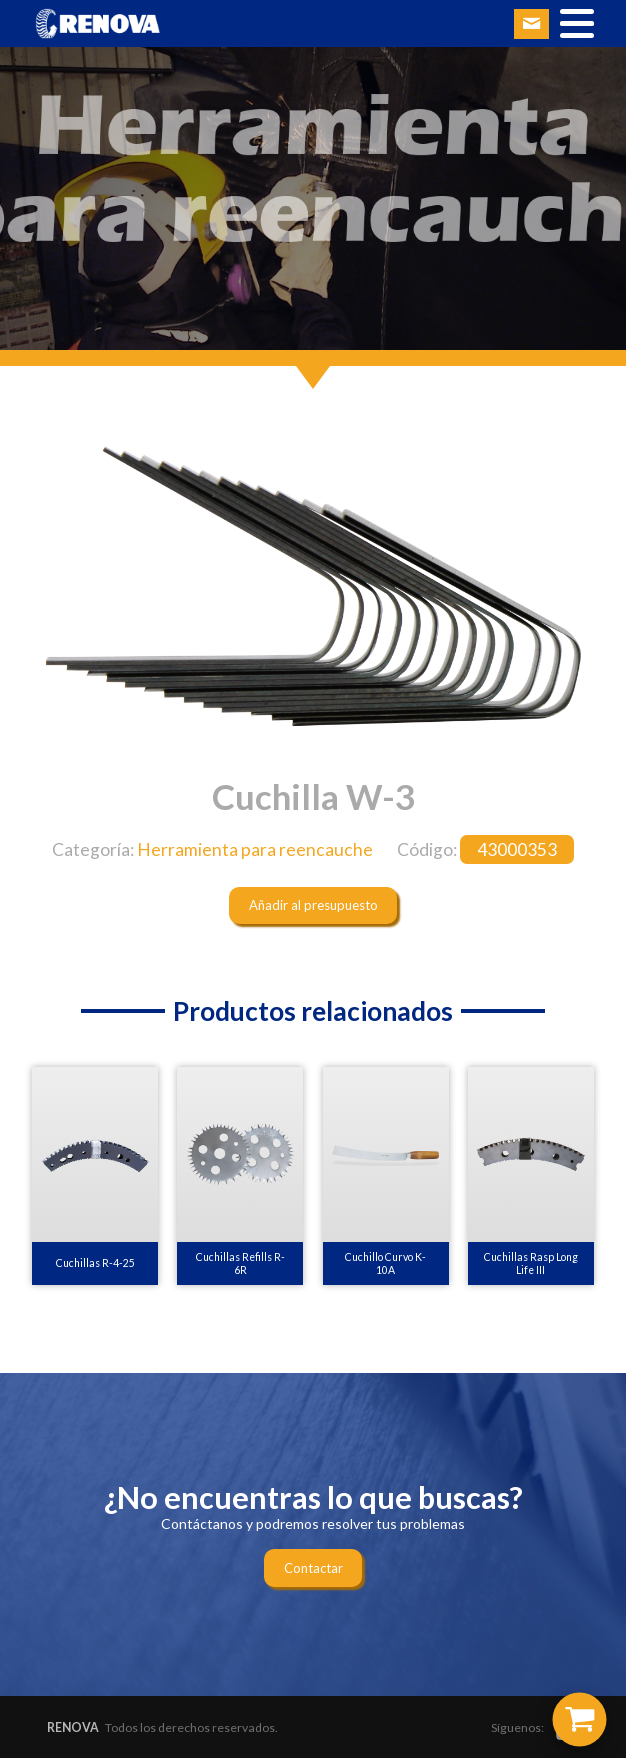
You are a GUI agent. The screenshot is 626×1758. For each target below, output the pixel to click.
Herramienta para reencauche (255, 849)
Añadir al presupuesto (313, 905)
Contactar (313, 1568)
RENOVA (73, 1727)
